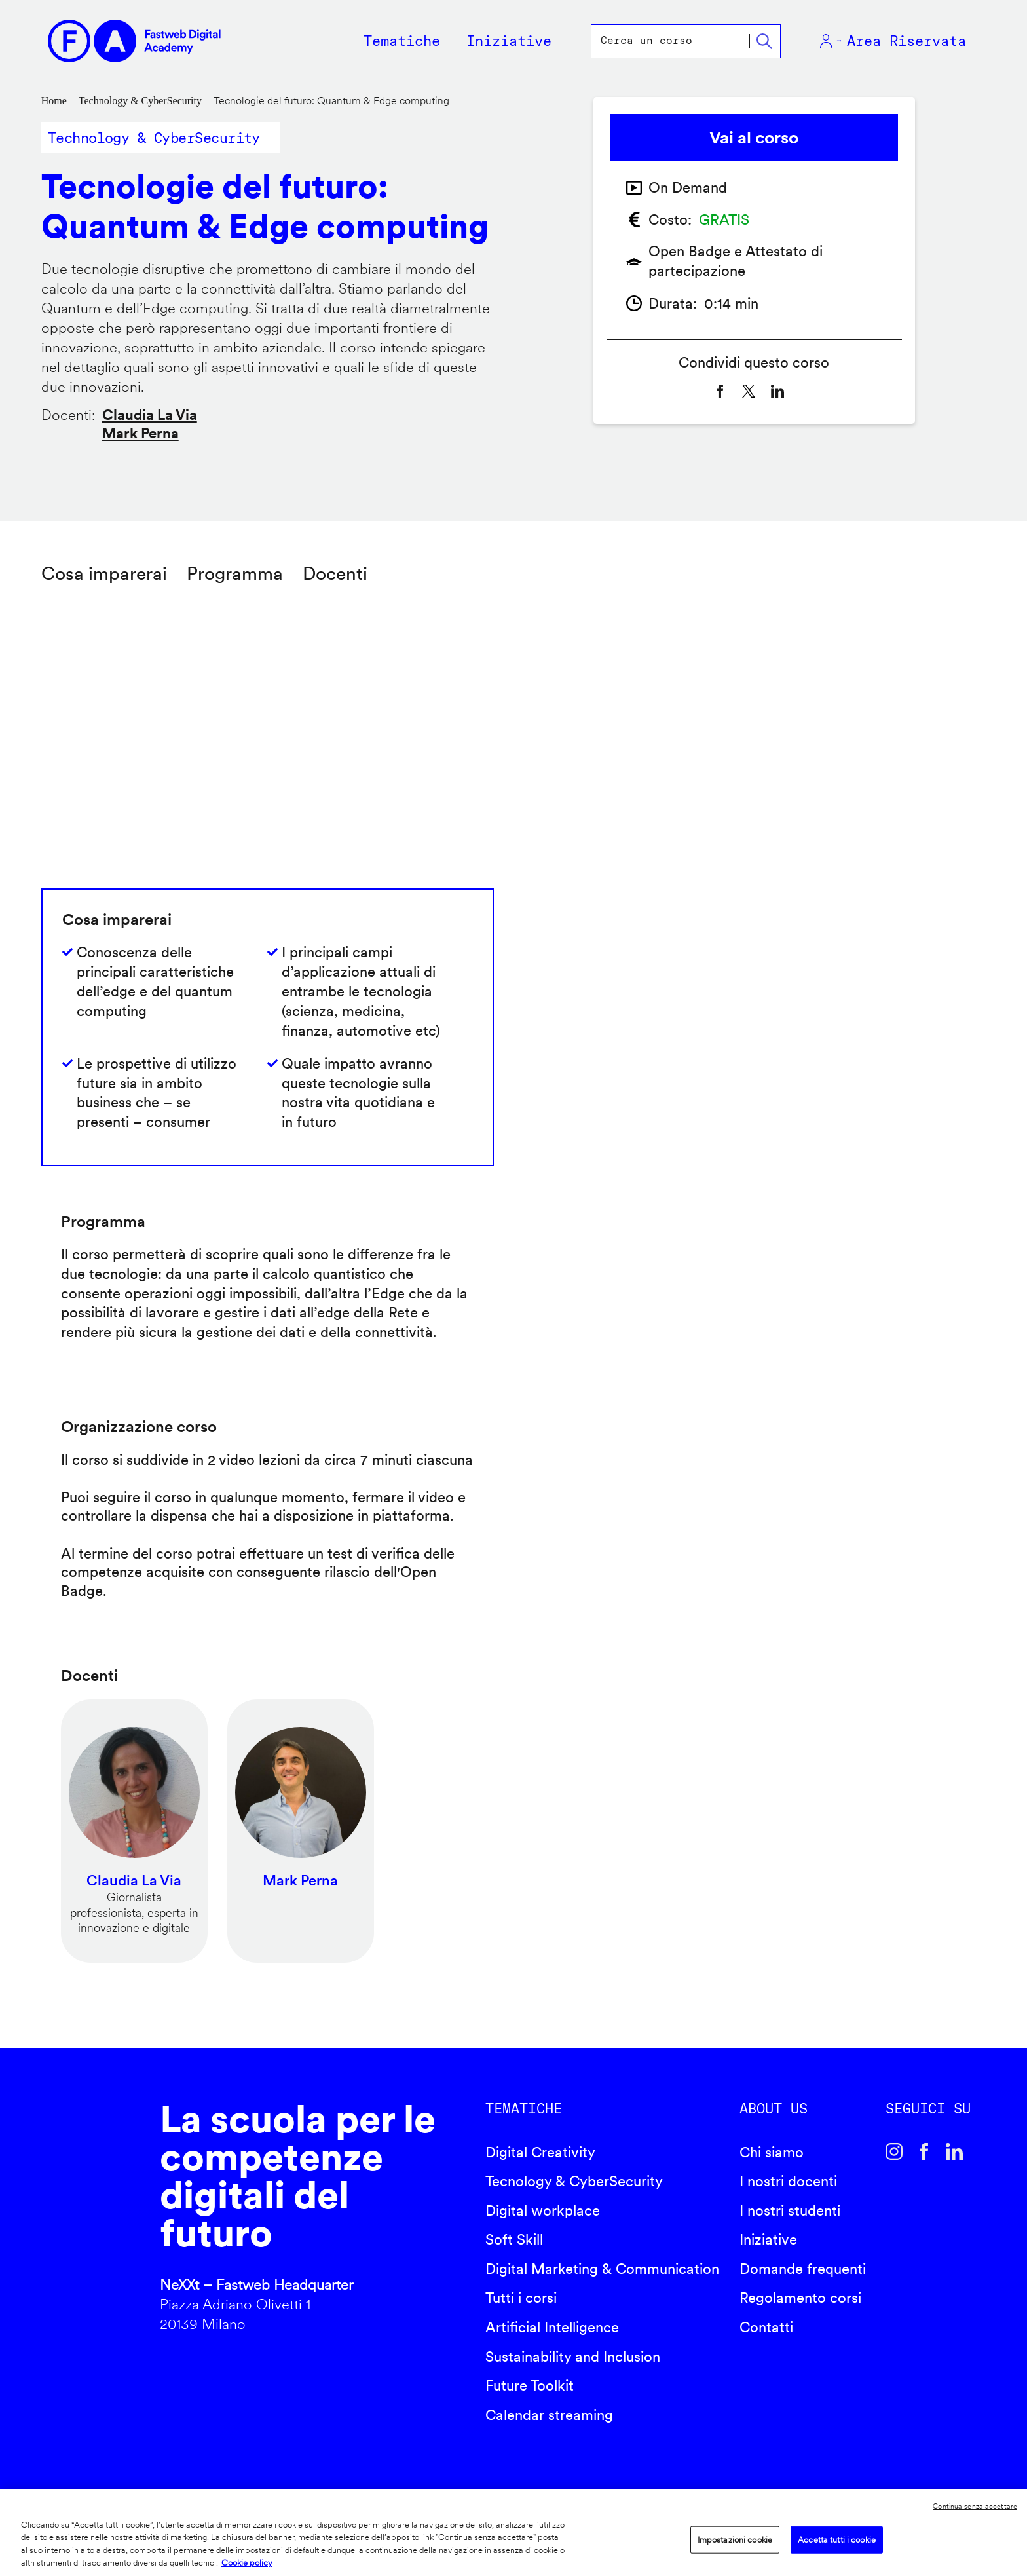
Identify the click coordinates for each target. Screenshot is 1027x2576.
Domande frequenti (802, 2268)
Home (54, 100)
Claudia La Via (149, 414)
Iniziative (768, 2239)
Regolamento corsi (800, 2297)
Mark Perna (140, 433)
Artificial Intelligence (552, 2327)
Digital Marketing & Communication (602, 2268)
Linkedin (954, 2151)
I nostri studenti (789, 2210)
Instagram (894, 2151)
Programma (235, 573)
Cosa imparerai (104, 573)
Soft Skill (514, 2239)
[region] (513, 2532)
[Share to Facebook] (719, 391)
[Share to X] (748, 391)
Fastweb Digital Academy (83, 2221)
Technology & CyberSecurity (140, 100)
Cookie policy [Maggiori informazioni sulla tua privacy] (246, 2562)
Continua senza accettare (975, 2505)
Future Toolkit (529, 2385)
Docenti (335, 573)
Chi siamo (771, 2152)
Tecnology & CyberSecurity (574, 2180)
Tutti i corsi (521, 2297)
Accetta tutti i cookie (837, 2540)
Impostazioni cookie (735, 2540)
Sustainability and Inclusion (572, 2356)
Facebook (924, 2151)
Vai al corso (753, 137)
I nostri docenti (788, 2180)
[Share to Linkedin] (777, 391)
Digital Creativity (540, 2152)
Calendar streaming (549, 2414)
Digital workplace (542, 2210)
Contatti (766, 2327)
